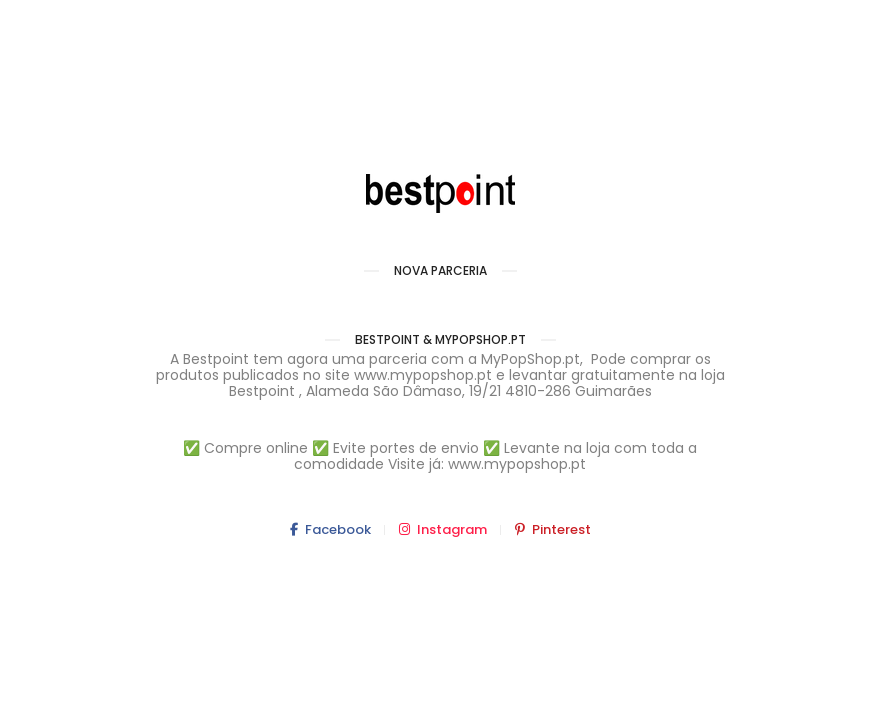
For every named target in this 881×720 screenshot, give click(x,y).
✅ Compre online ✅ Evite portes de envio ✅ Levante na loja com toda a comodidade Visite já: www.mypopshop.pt (440, 456)
